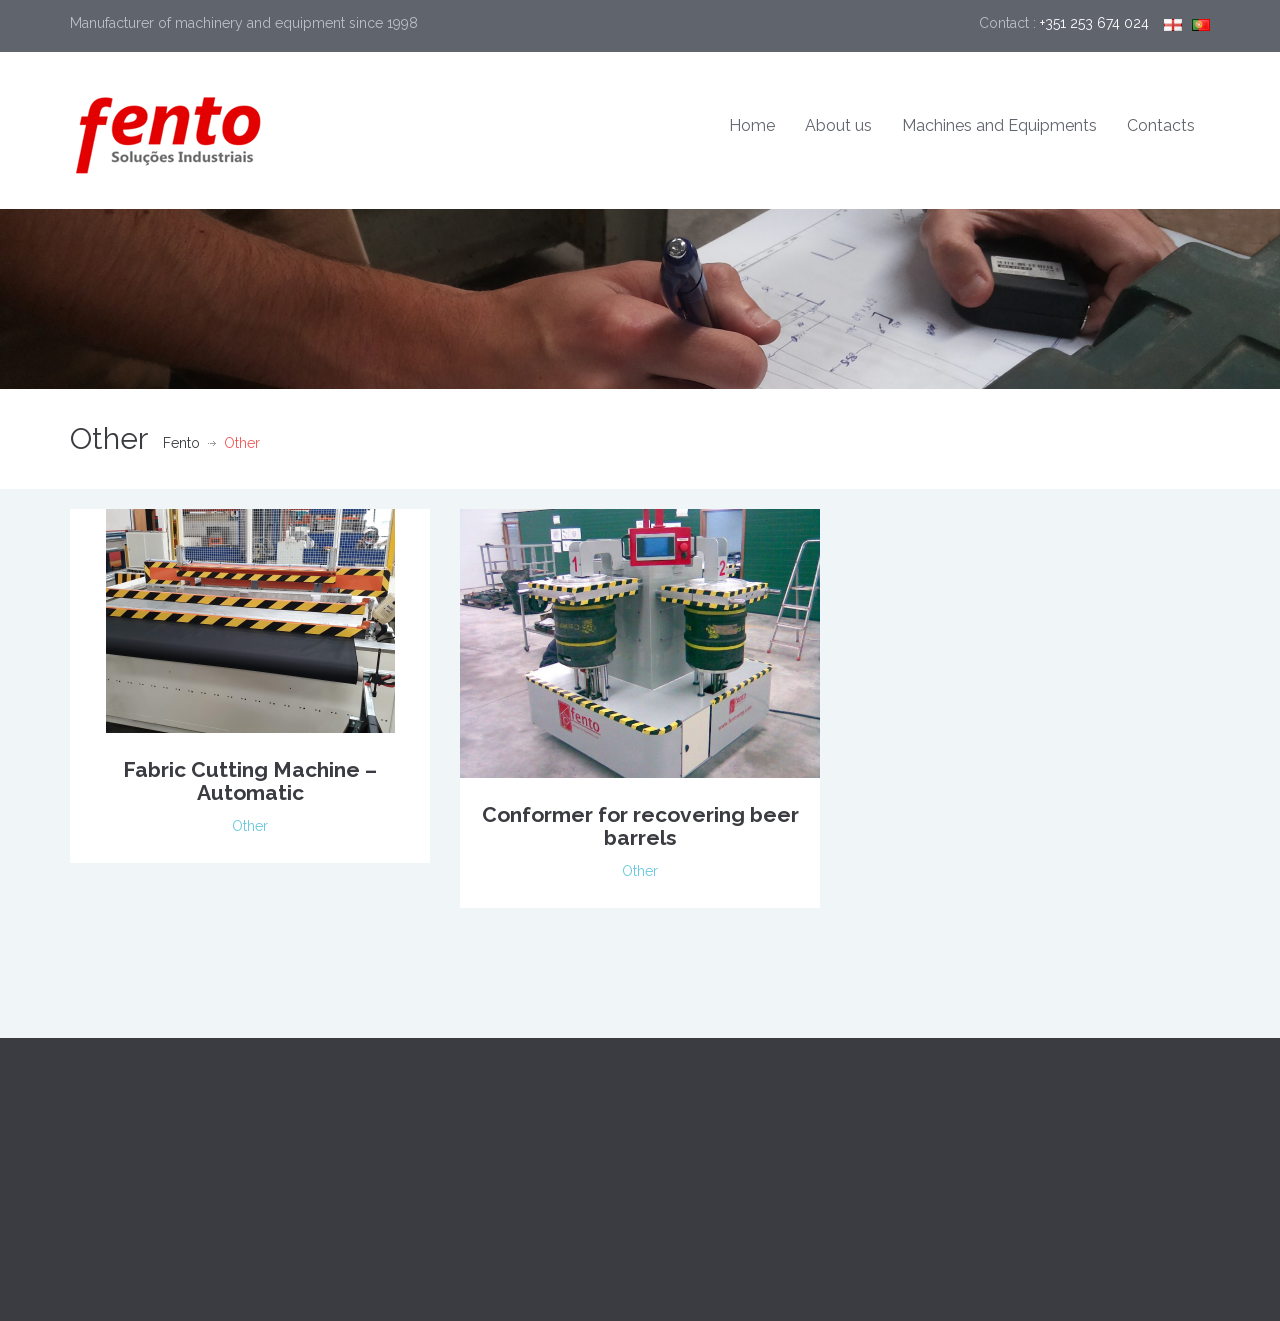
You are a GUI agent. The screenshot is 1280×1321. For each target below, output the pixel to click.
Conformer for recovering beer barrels (640, 826)
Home (752, 125)
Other (250, 826)
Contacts (1161, 125)
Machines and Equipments (999, 125)
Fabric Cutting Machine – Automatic (250, 781)
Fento (181, 443)
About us (838, 125)
